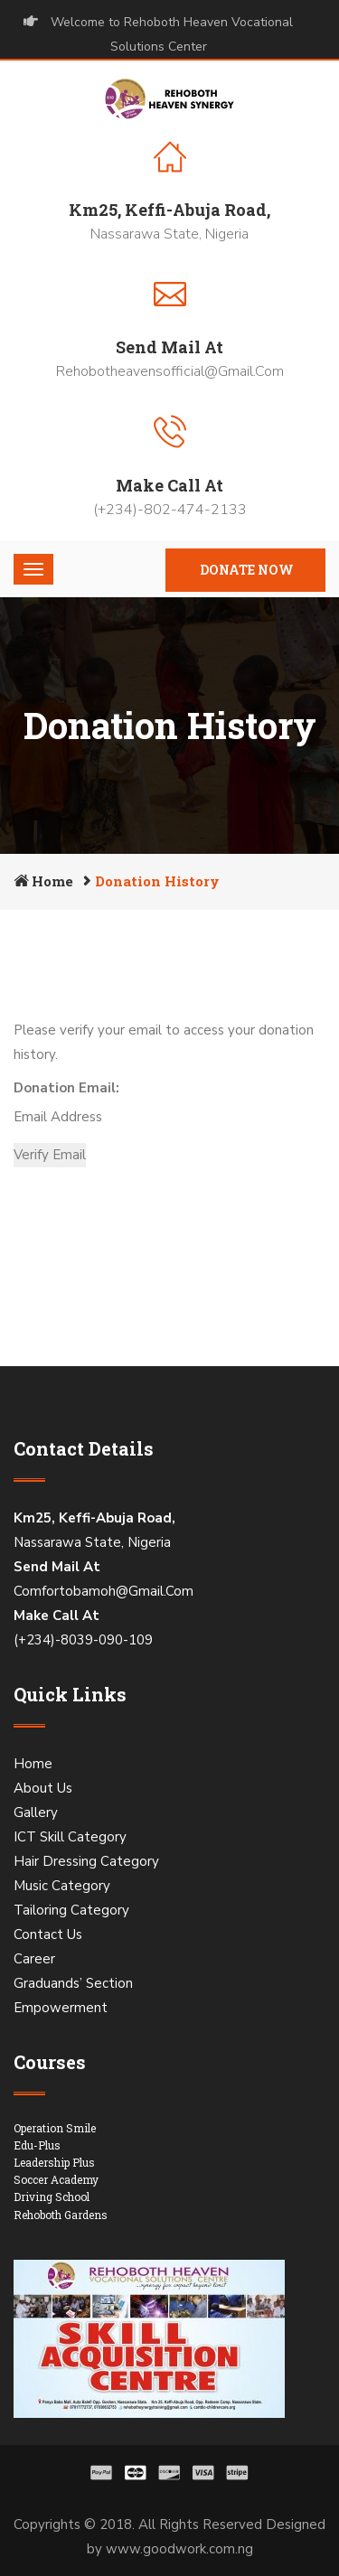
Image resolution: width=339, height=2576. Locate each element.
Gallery (36, 1812)
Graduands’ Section (73, 1983)
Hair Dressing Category (86, 1861)
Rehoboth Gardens (61, 2214)
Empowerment (61, 2008)
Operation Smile (55, 2128)
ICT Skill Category (70, 1837)
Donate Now (247, 569)
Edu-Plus (37, 2145)
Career (34, 1959)
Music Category (62, 1886)
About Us (43, 1788)
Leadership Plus (54, 2162)
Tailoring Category (71, 1910)
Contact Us (48, 1934)
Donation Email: (66, 1088)
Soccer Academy (56, 2179)
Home (52, 881)
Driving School (51, 2196)
